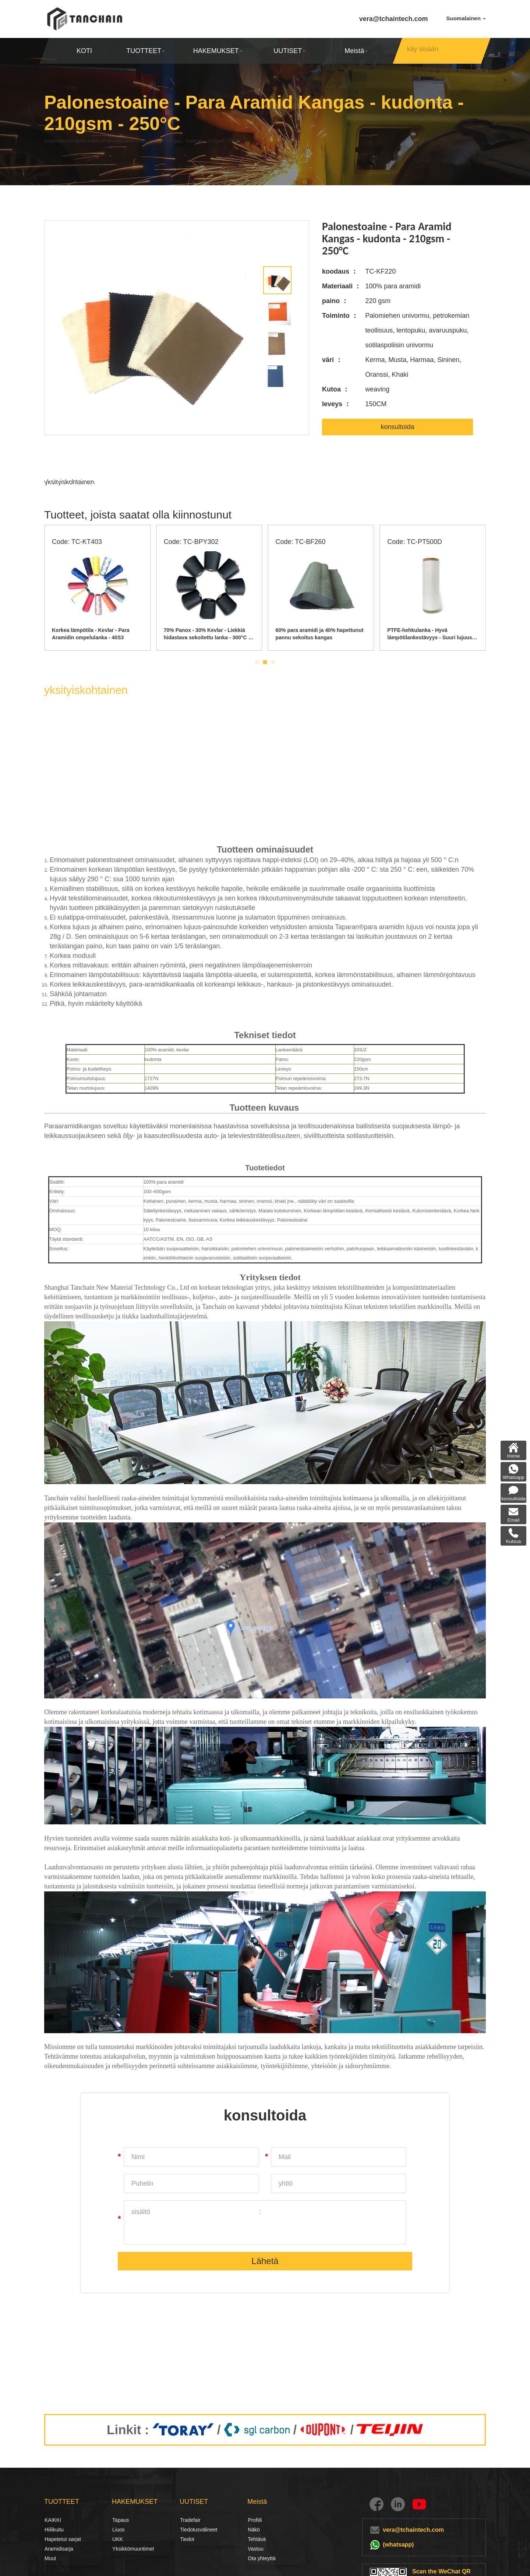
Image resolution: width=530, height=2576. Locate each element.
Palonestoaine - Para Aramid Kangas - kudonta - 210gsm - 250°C (238, 141)
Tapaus (120, 2520)
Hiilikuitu (53, 2530)
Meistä (356, 51)
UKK (117, 2539)
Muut (50, 2558)
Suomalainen (466, 18)
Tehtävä (257, 2539)
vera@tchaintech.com (393, 18)
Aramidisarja (59, 2549)
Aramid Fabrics (121, 141)
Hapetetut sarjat (63, 2539)
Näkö (254, 2530)
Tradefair (190, 2520)
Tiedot (187, 2539)
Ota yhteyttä (261, 2558)
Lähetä (264, 2262)
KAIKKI (53, 2520)
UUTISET (289, 51)
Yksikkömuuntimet (133, 2549)
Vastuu (256, 2549)
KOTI (84, 51)
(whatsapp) (398, 2544)
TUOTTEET (145, 51)
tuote (51, 141)
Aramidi (80, 141)
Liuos (118, 2530)
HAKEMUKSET (217, 51)
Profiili (255, 2520)
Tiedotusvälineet (188, 2530)
